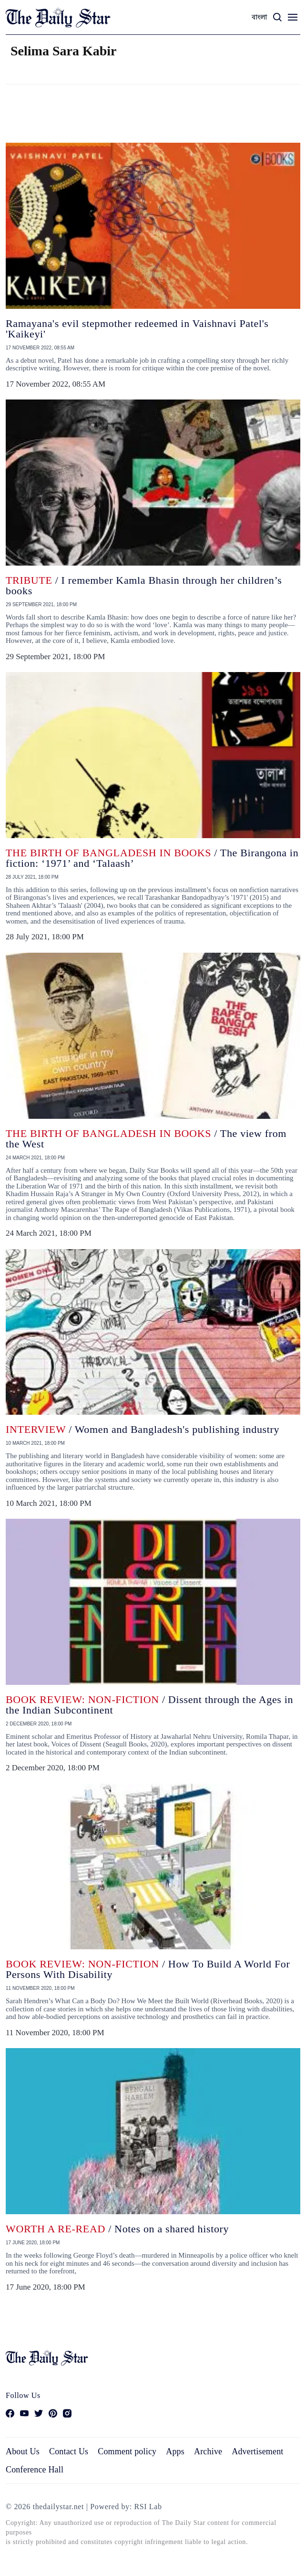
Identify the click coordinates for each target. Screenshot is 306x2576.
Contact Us (68, 2451)
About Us (23, 2451)
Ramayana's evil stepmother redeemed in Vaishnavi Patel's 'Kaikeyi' (137, 328)
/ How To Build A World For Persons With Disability (148, 1969)
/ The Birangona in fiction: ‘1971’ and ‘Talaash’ (152, 858)
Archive (208, 2451)
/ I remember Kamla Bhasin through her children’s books (144, 585)
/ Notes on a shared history (117, 2229)
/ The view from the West (146, 1138)
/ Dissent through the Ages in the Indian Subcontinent (149, 1704)
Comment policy (127, 2451)
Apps (175, 2451)
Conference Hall (34, 2469)
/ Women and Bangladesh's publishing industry (142, 1429)
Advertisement (257, 2451)
